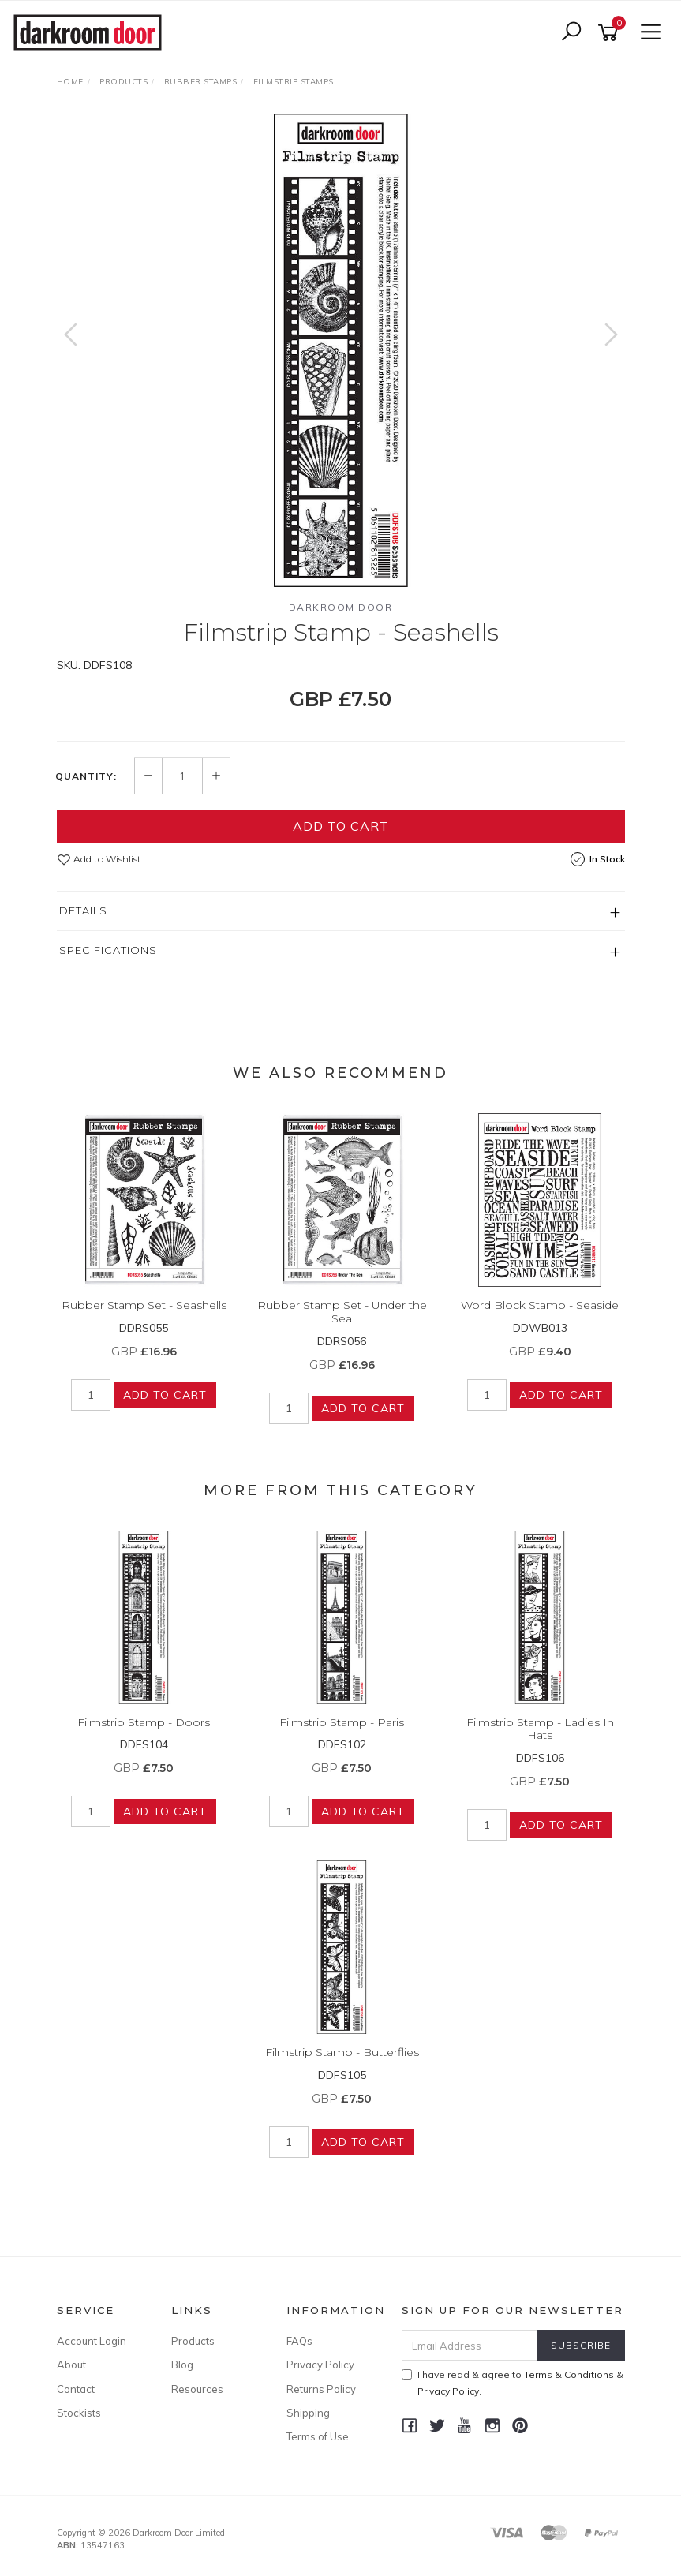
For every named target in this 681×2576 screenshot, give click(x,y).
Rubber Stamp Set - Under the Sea (342, 1311)
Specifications (108, 950)
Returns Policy (321, 2389)
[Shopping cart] (611, 32)
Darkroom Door (341, 607)
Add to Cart (341, 826)
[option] (341, 350)
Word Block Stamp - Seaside (540, 1305)
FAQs (299, 2341)
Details (83, 910)
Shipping (308, 2412)
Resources (197, 2389)
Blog (182, 2364)
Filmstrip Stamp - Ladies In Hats (540, 1729)
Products (193, 2341)
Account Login (91, 2341)
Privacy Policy (320, 2364)
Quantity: (86, 776)
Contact (76, 2389)
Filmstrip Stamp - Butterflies (342, 2052)
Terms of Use (317, 2436)
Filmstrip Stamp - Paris (341, 1722)
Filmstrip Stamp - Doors (143, 1722)
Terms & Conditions (569, 2374)
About (71, 2364)
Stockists (79, 2412)
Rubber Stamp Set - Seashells (144, 1305)
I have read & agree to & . (512, 2382)
